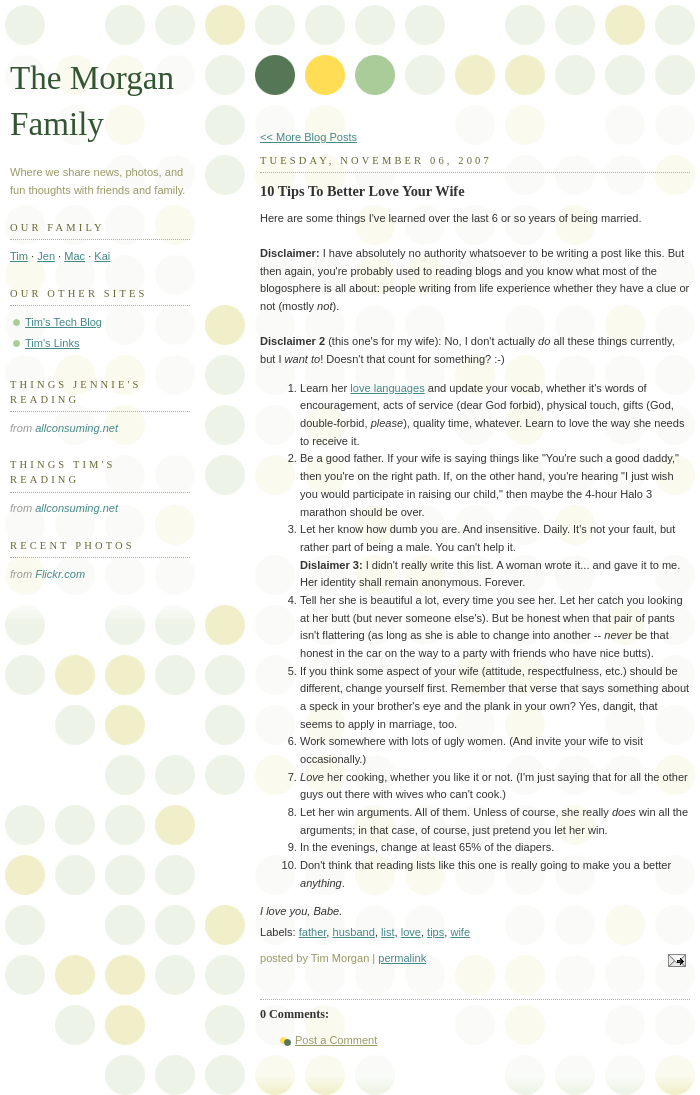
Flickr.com (60, 574)
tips (435, 932)
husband (353, 932)
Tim (19, 256)
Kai (102, 256)
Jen (46, 256)
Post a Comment (336, 1040)
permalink (402, 958)
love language (384, 388)
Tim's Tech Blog (63, 322)
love (411, 932)
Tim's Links (52, 343)
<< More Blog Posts (308, 137)
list (388, 932)
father (313, 932)
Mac (74, 256)
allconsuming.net (76, 428)
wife (460, 932)
